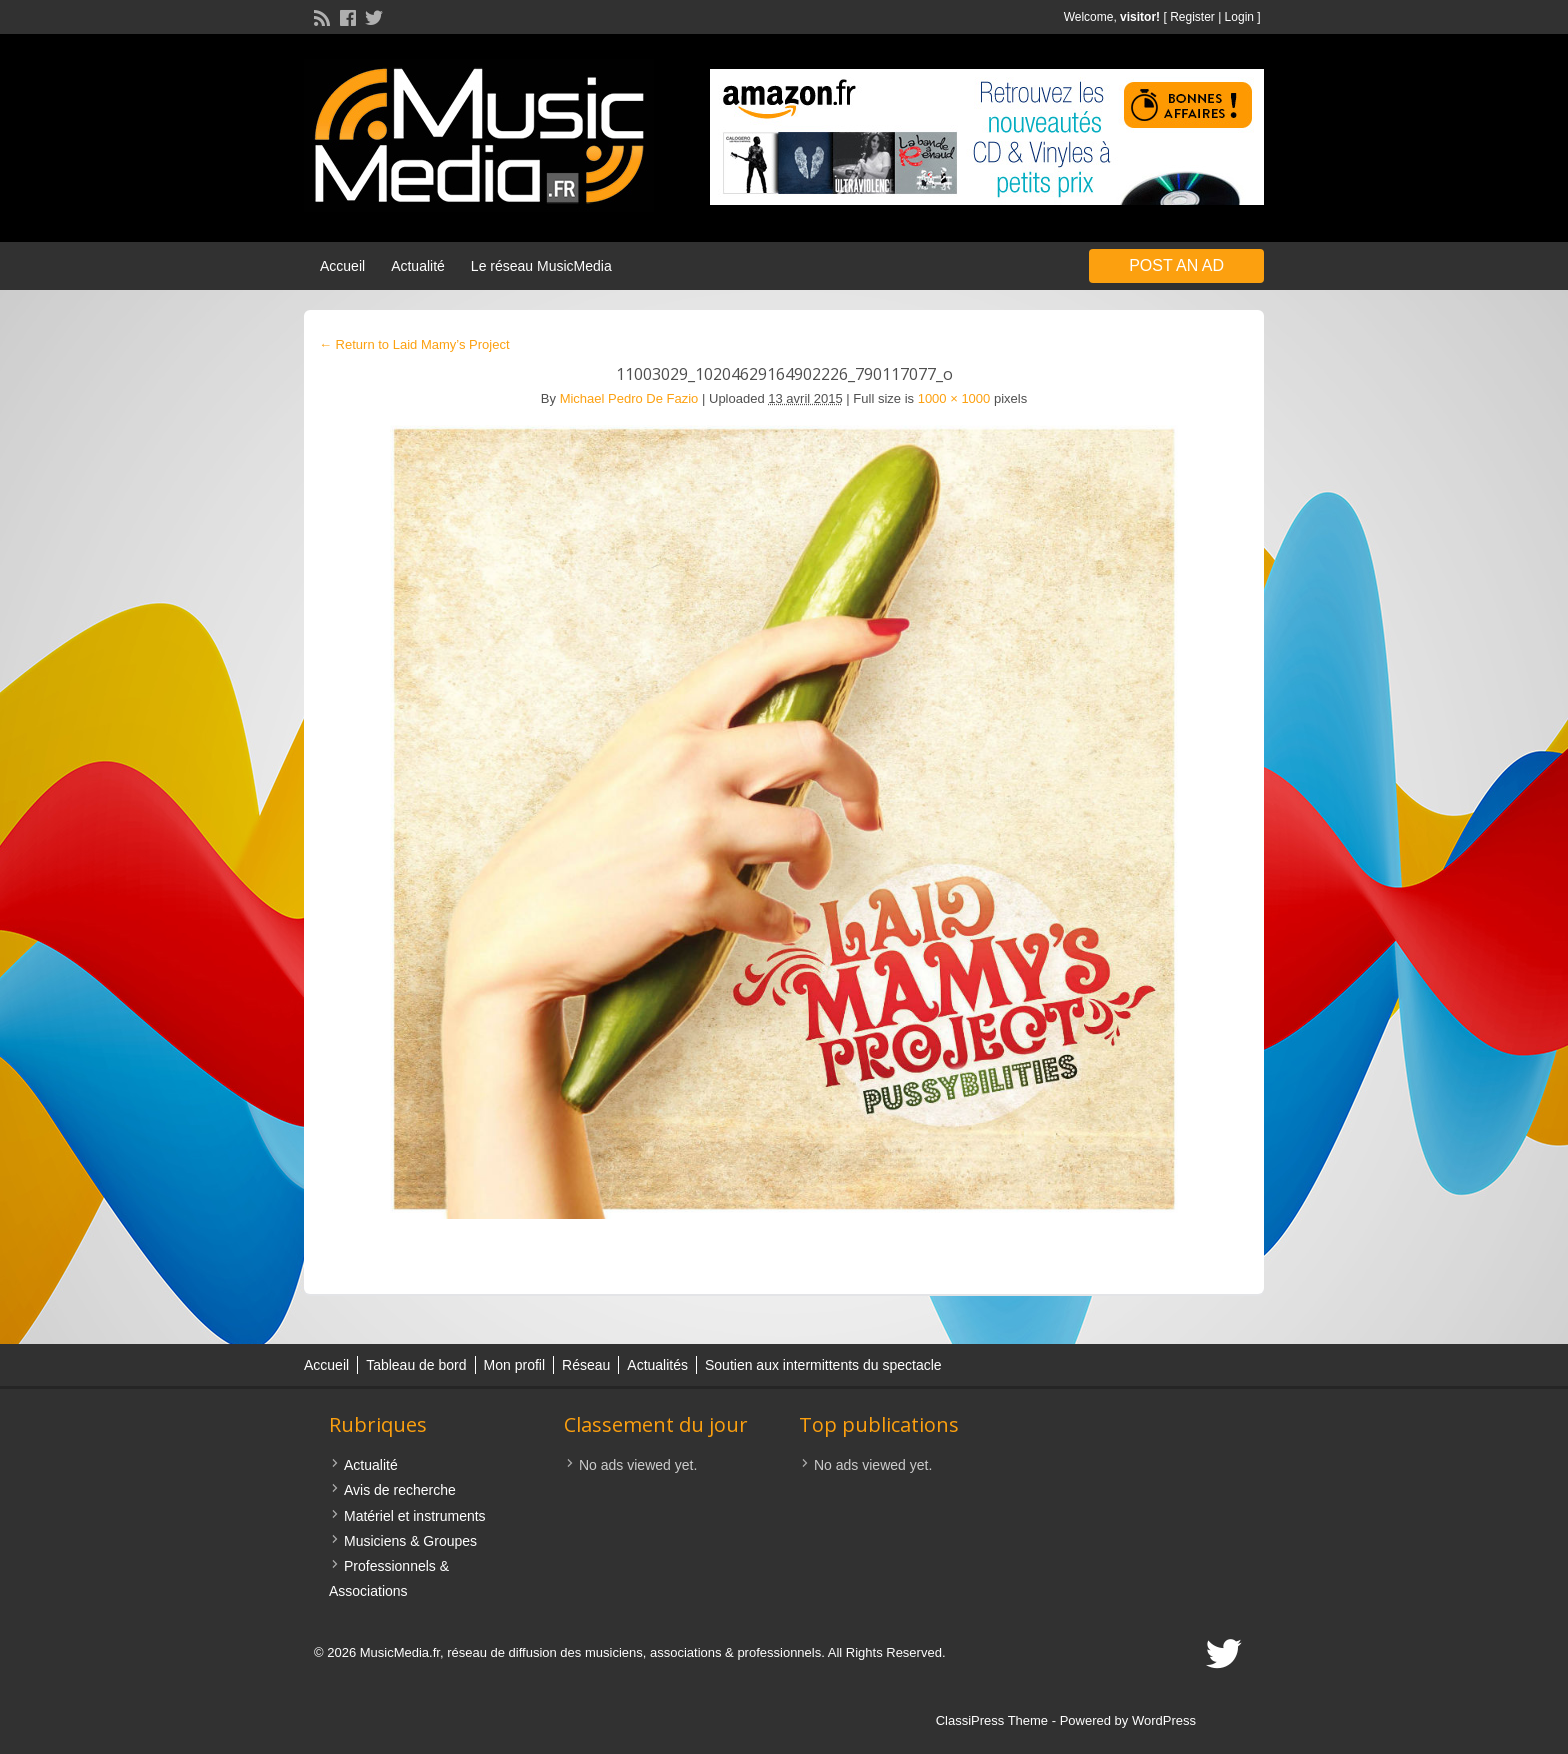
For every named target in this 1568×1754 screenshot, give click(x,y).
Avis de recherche (400, 1490)
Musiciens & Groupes (410, 1541)
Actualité (418, 266)
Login (1239, 17)
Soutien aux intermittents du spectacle (823, 1365)
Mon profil (514, 1365)
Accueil (342, 266)
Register (1192, 17)
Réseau (586, 1365)
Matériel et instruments (415, 1516)
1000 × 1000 (954, 398)
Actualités (657, 1365)
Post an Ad (1176, 265)
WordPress (1164, 1720)
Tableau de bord (416, 1365)
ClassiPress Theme (992, 1720)
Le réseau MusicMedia (541, 266)
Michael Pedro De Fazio (629, 398)
